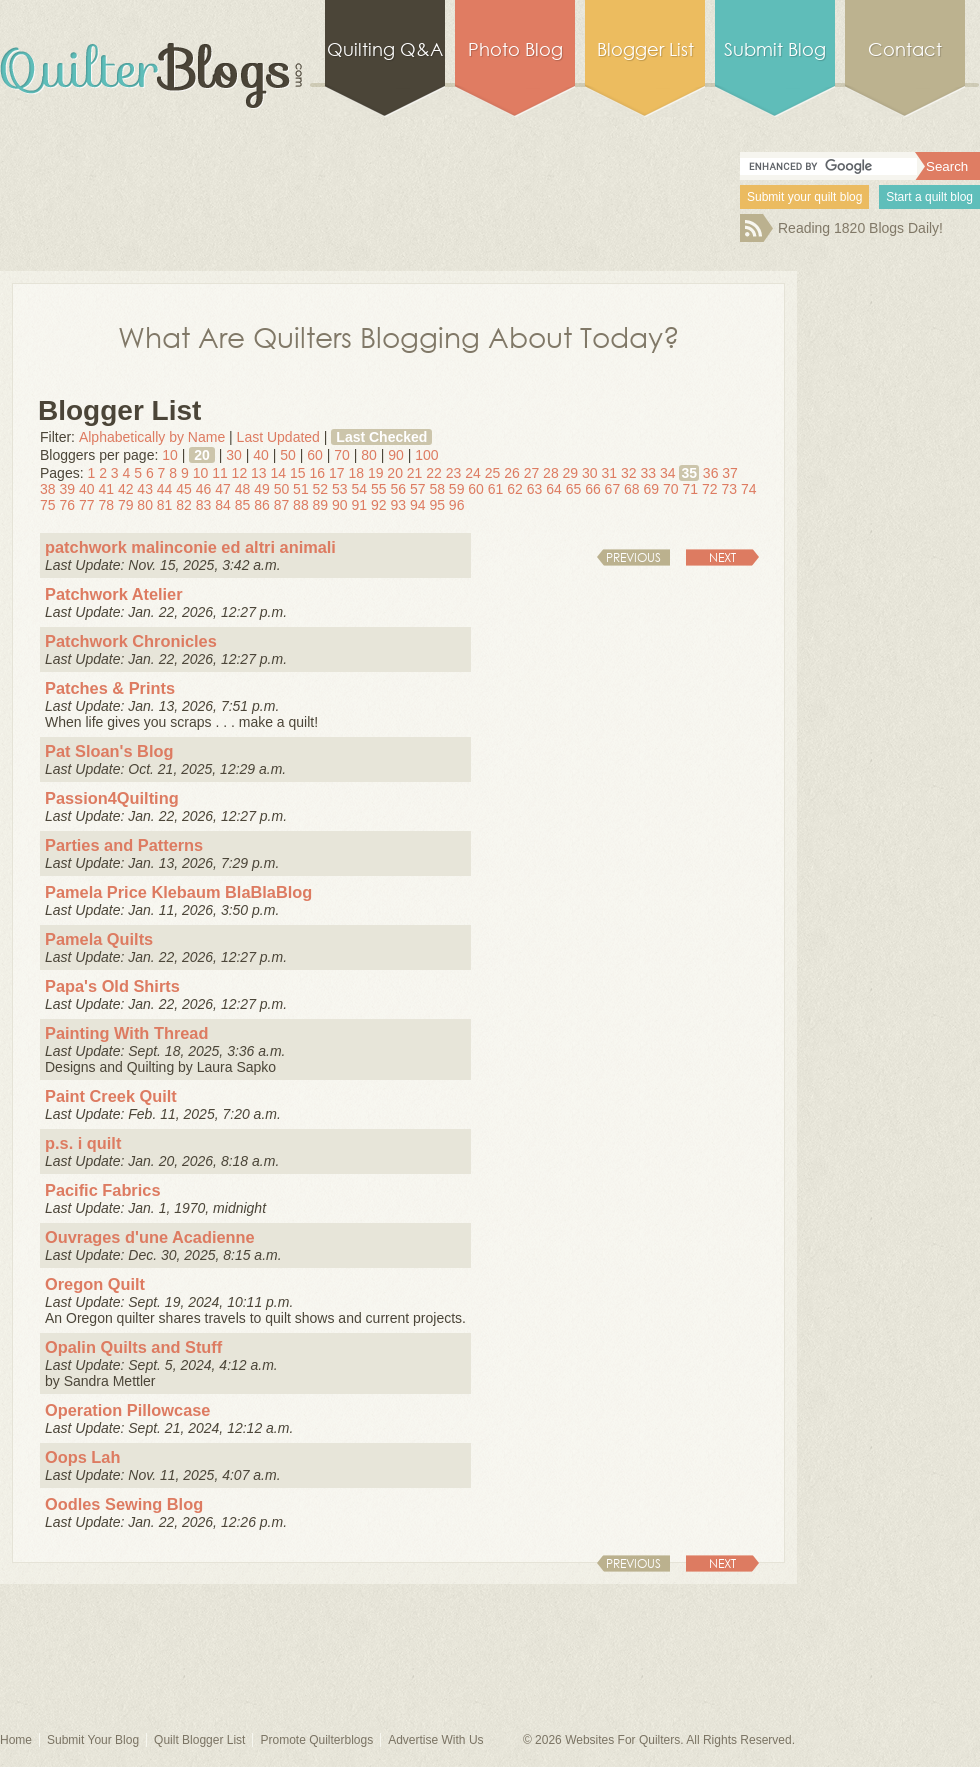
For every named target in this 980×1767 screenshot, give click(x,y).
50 (288, 455)
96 (457, 505)
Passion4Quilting (112, 798)
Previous (633, 557)
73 (729, 489)
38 (48, 489)
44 (165, 489)
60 (315, 455)
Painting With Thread (126, 1033)
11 (220, 473)
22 (434, 473)
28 (551, 473)
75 (48, 505)
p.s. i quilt (83, 1143)
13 (259, 473)
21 (415, 473)
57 (418, 489)
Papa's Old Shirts (112, 986)
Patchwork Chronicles (131, 641)
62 (515, 489)
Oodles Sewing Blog (124, 1504)
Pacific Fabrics (102, 1190)
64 (554, 489)
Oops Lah (82, 1457)
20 (202, 455)
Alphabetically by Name (152, 437)
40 (261, 455)
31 (610, 473)
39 (67, 489)
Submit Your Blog (93, 1740)
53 (340, 489)
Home (16, 1740)
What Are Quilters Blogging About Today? (399, 336)
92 (379, 505)
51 (301, 489)
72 (710, 489)
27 (532, 473)
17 (337, 473)
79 (126, 505)
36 (711, 473)
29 (571, 473)
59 (457, 489)
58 (437, 489)
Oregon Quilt (95, 1284)
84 (223, 505)
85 (243, 505)
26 (512, 473)
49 (262, 489)
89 (321, 505)
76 (67, 505)
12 (240, 473)
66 (593, 489)
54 (360, 489)
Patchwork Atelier (114, 594)
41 (106, 489)
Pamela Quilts (99, 939)
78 (106, 505)
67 (613, 489)
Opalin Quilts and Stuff (133, 1347)
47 (223, 489)
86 (262, 505)
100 (426, 455)
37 (730, 473)
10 (170, 455)
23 (454, 473)
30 (234, 455)
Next (722, 557)
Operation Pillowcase (127, 1410)
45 (184, 489)
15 (298, 473)
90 (396, 455)
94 (418, 505)
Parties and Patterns (124, 845)
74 (749, 489)
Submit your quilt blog (804, 197)
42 (126, 489)
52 (321, 489)
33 (648, 473)
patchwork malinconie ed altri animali (190, 547)
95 (437, 505)
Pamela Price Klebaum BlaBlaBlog (178, 892)
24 (473, 473)
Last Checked (381, 437)
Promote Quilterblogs (316, 1740)
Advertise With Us (435, 1740)
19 (376, 473)
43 (145, 489)
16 (317, 473)
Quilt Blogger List (199, 1740)
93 (398, 505)
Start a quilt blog (929, 197)
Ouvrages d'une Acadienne (150, 1237)
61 (496, 489)
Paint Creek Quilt (111, 1096)
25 (493, 473)
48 (243, 489)
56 (398, 489)
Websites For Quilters (622, 1740)
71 (690, 489)
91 (360, 505)
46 (204, 489)
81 (165, 505)
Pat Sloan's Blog (109, 751)
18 (356, 473)
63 (535, 489)
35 (689, 473)
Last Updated (278, 437)
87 (282, 505)
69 (652, 489)
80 (369, 455)
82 (184, 505)
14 (279, 473)
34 (668, 473)
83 (204, 505)
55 (379, 489)
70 (342, 455)
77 (87, 505)
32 (629, 473)
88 (301, 505)
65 (574, 489)
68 (632, 489)
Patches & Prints (110, 688)
